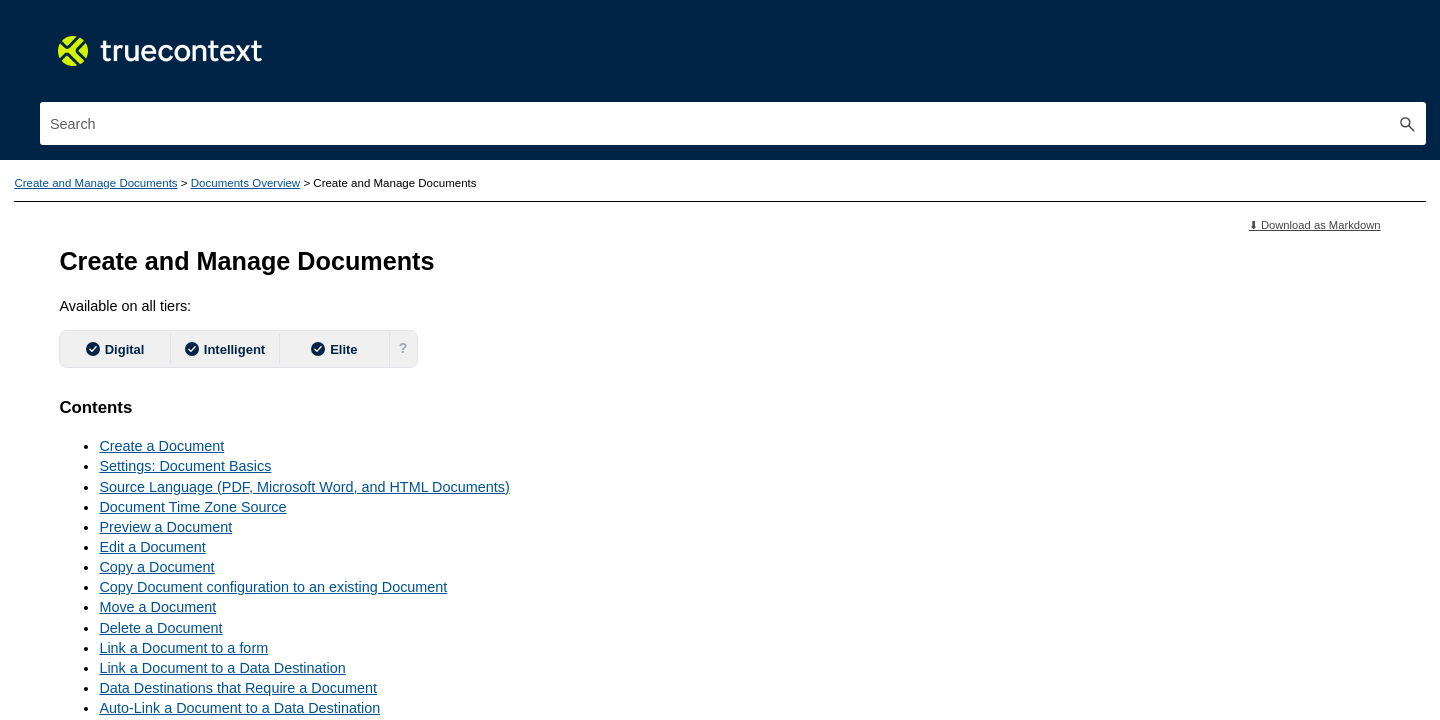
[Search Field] (1226, 57)
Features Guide (210, 226)
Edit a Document (552, 502)
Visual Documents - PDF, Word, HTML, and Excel (224, 608)
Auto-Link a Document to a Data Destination (639, 663)
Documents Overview (224, 447)
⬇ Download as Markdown (1315, 180)
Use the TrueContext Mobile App (210, 317)
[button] (1408, 57)
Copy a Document (556, 522)
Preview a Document (565, 482)
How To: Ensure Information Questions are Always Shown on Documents (233, 552)
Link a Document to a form (583, 603)
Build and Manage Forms (210, 362)
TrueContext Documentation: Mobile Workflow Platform (210, 169)
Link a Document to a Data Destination (622, 623)
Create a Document (561, 401)
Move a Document (557, 562)
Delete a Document (560, 583)
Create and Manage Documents (210, 408)
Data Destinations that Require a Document (638, 643)
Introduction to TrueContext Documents (223, 478)
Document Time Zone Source (592, 462)
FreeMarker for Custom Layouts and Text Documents (224, 662)
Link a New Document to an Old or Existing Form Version (681, 683)
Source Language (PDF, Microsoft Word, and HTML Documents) (704, 442)
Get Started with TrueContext (210, 271)
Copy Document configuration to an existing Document (673, 542)
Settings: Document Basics (585, 421)
